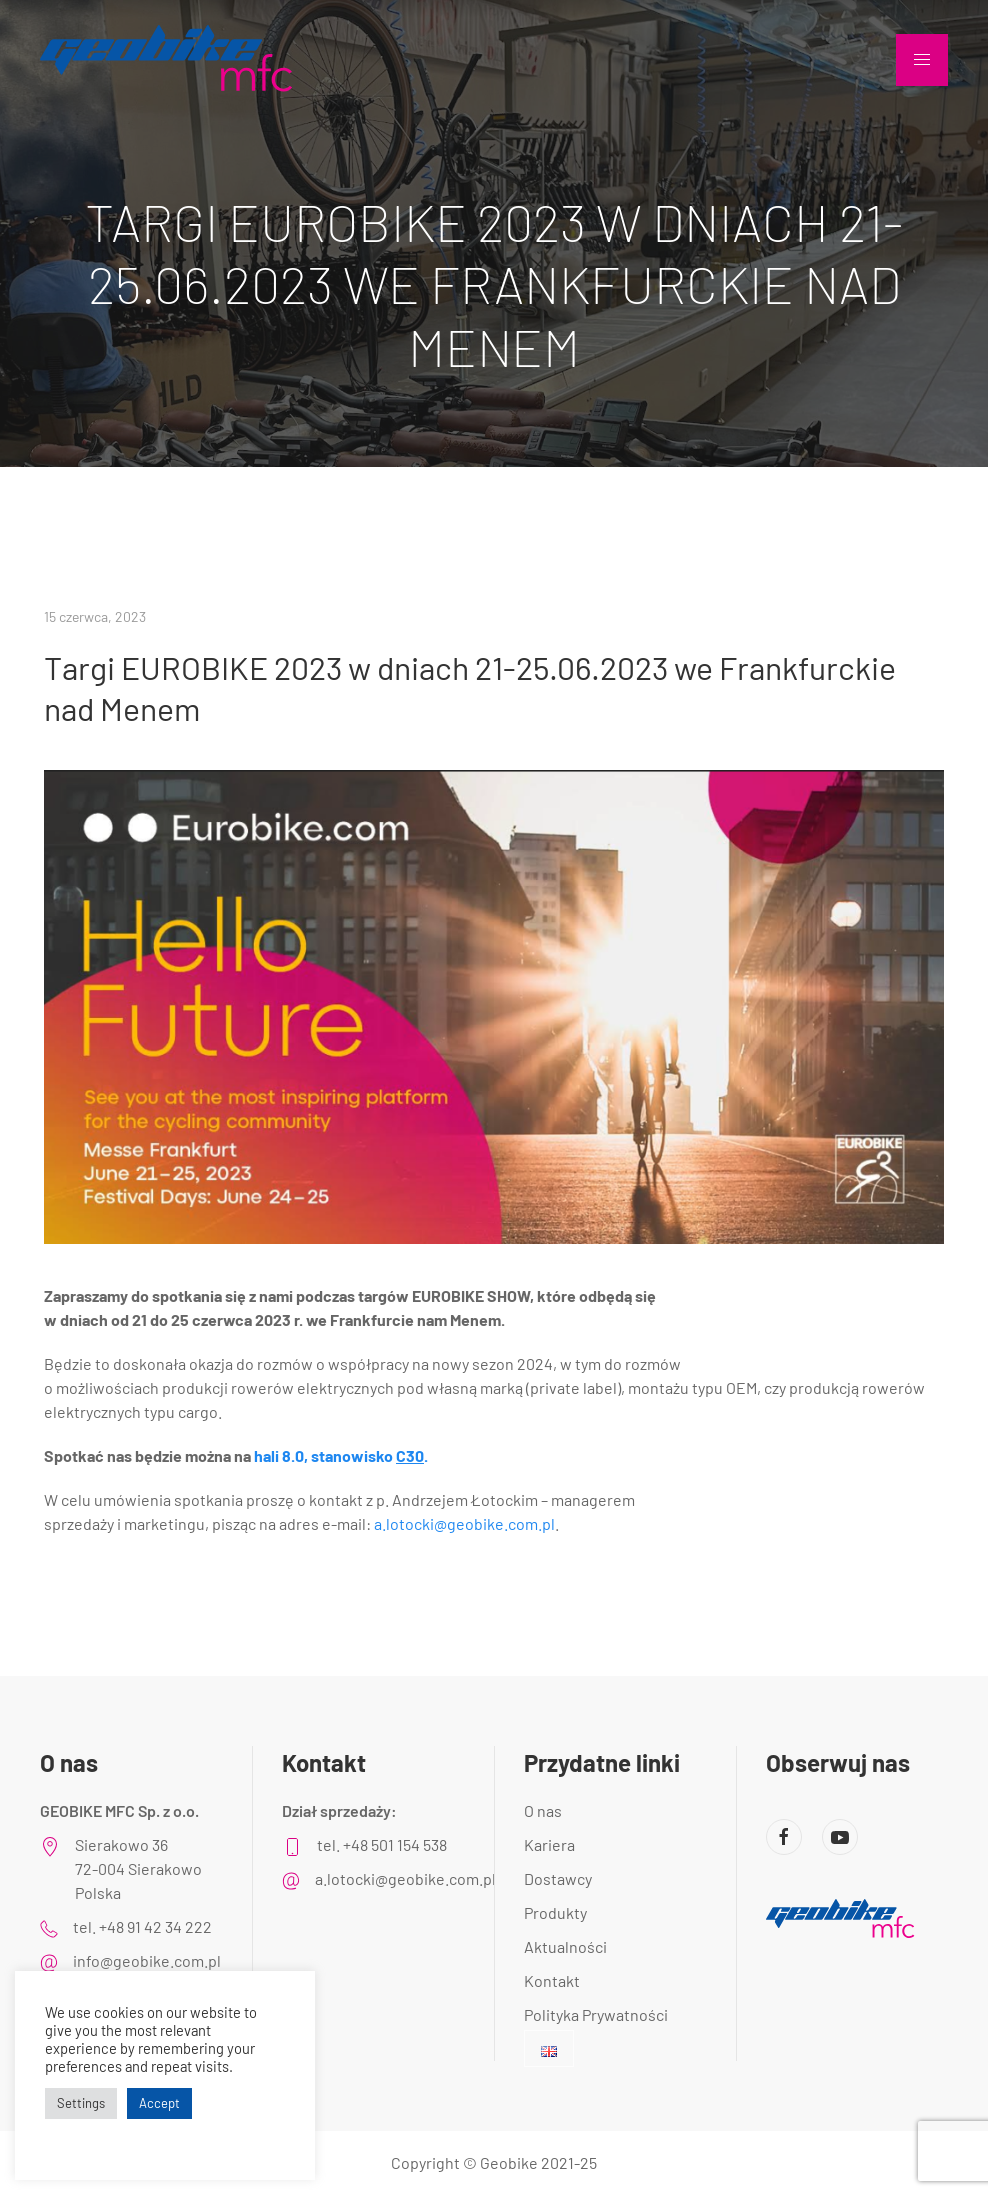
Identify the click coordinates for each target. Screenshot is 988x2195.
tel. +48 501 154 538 (382, 1844)
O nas (543, 1810)
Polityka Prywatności (596, 2014)
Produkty (555, 1912)
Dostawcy (558, 1878)
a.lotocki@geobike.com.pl (464, 1523)
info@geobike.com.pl (147, 1960)
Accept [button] (159, 2103)
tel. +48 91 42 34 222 (142, 1926)
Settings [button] (81, 2103)
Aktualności (565, 1946)
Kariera (549, 1844)
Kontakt (552, 1980)
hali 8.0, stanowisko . (341, 1455)
